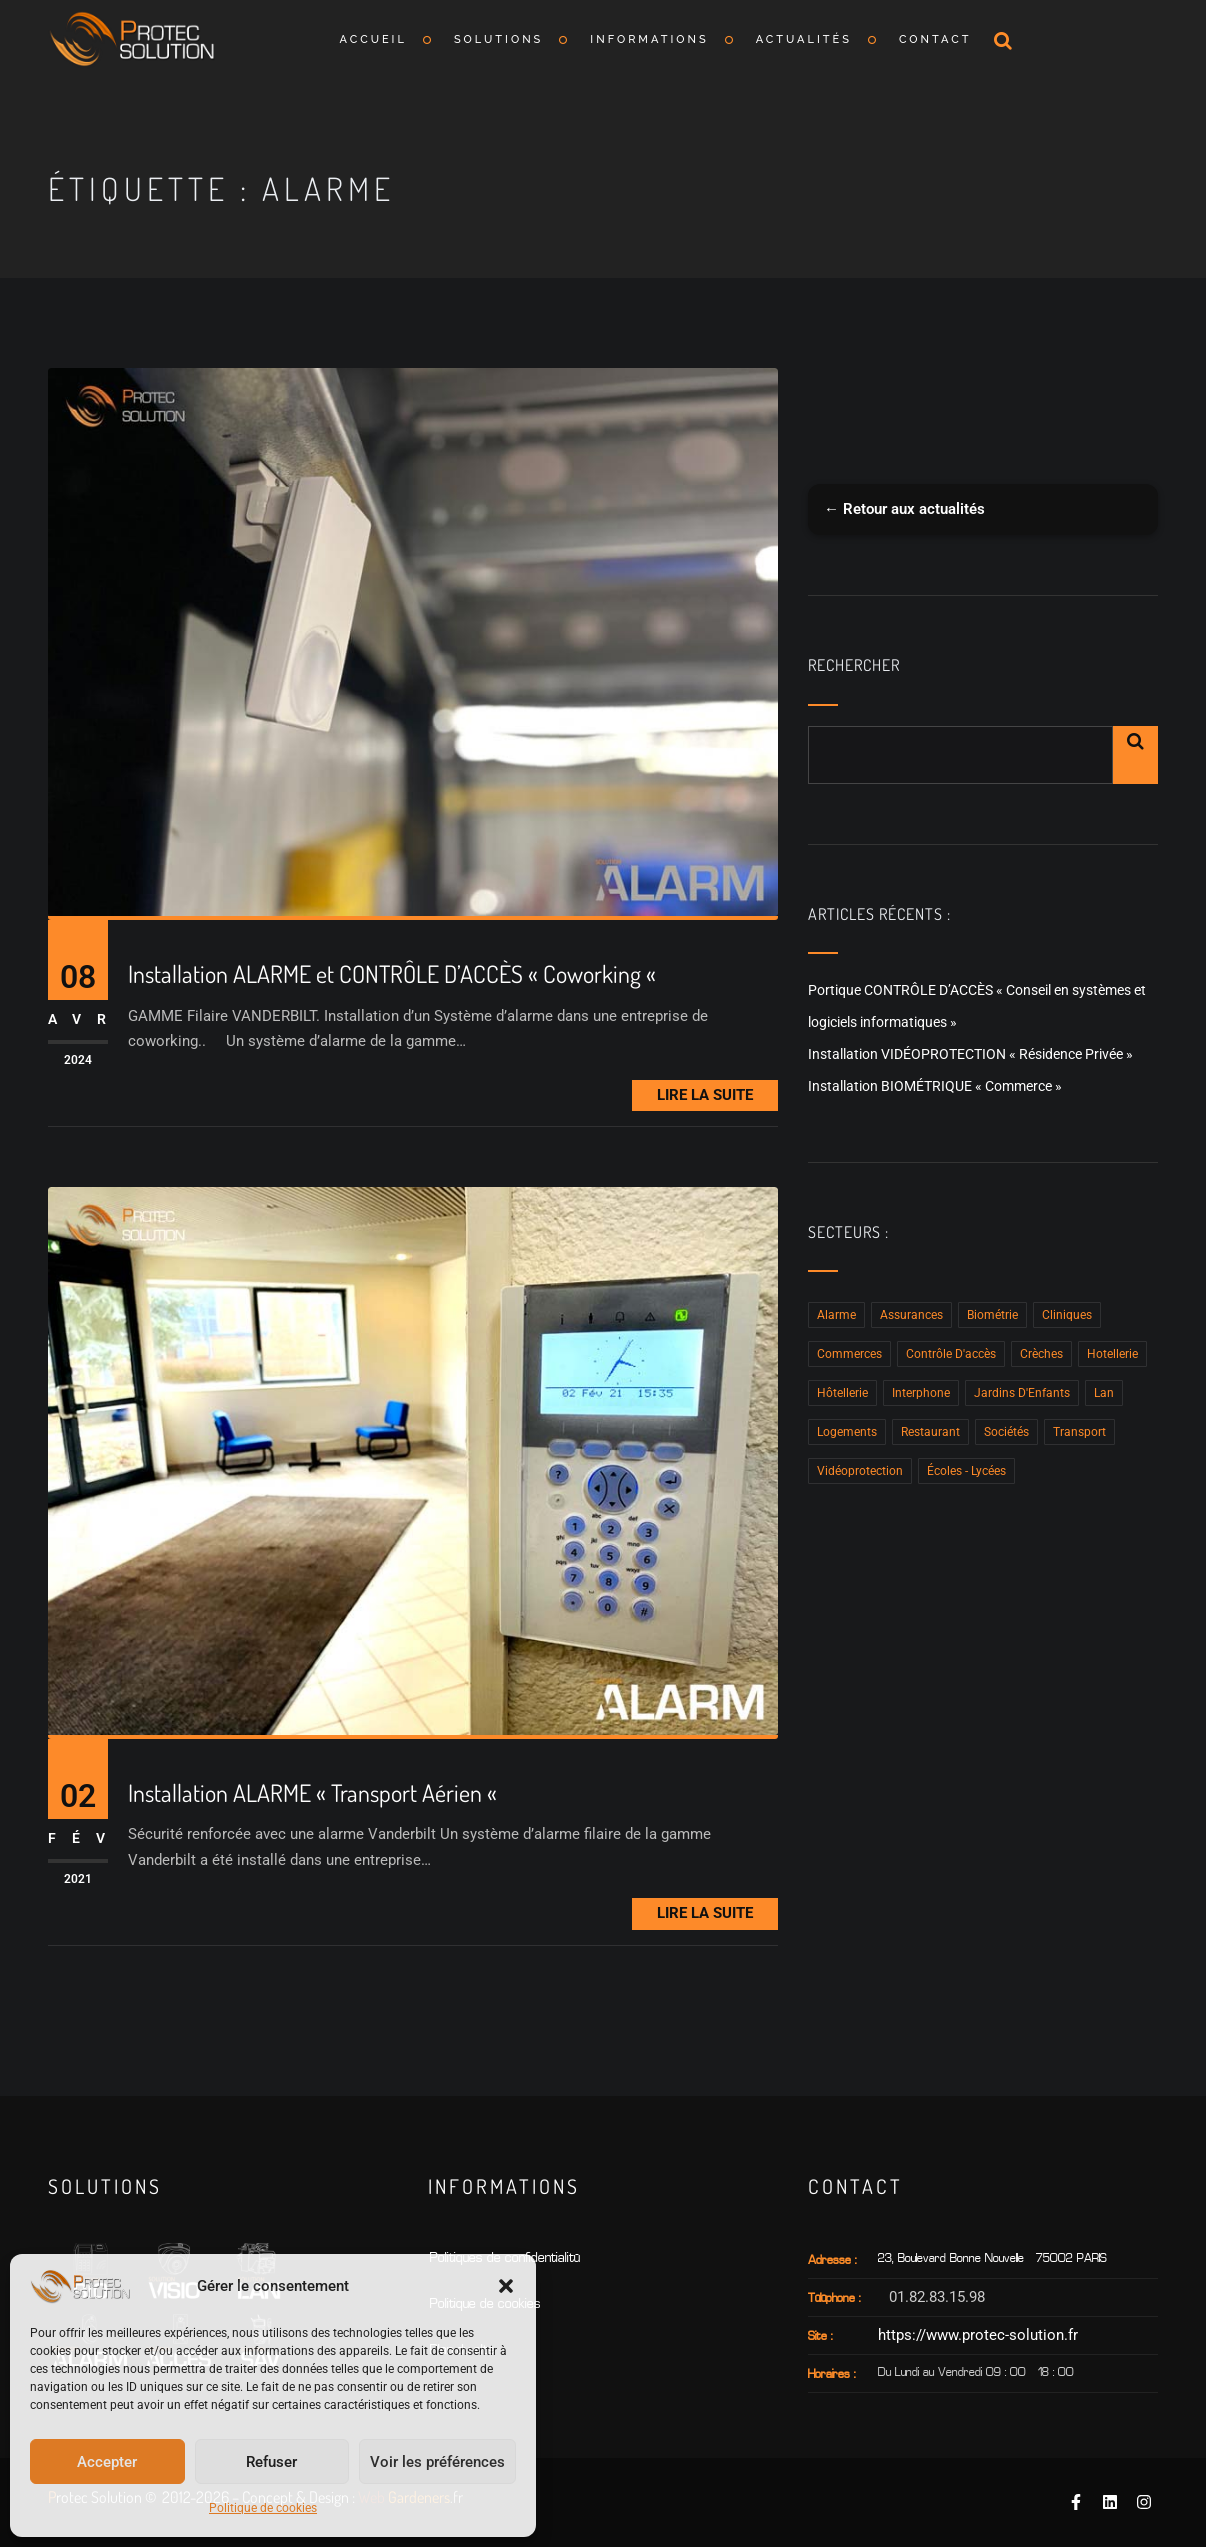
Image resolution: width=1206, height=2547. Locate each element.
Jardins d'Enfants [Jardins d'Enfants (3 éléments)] (1022, 1393)
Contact (935, 39)
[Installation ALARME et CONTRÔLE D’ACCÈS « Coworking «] (413, 642)
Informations (649, 39)
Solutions (498, 39)
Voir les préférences (437, 2462)
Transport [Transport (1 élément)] (1079, 1432)
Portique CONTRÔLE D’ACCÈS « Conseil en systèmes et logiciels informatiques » (977, 1006)
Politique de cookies (263, 2508)
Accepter (107, 2462)
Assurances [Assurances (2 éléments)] (911, 1315)
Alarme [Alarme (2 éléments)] (836, 1315)
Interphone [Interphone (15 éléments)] (921, 1393)
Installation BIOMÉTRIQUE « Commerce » (935, 1086)
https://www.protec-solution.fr (978, 2335)
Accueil (373, 39)
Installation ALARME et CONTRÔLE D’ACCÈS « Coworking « (394, 974)
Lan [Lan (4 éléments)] (1104, 1393)
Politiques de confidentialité (505, 2258)
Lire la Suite (705, 1095)
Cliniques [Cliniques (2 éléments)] (1067, 1315)
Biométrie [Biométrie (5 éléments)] (992, 1315)
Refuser (271, 2462)
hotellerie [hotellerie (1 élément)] (1112, 1354)
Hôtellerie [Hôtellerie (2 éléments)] (842, 1393)
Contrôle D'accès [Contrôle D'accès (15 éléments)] (951, 1354)
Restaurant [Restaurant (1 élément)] (930, 1432)
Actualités (804, 39)
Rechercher (854, 665)
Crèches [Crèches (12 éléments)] (1041, 1354)
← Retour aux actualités (904, 509)
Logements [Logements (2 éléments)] (847, 1432)
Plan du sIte (462, 2350)
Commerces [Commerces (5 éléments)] (849, 1354)
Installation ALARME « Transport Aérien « (315, 1793)
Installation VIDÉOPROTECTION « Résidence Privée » (970, 1054)
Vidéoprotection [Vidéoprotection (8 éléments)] (860, 1471)
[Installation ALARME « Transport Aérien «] (413, 1461)
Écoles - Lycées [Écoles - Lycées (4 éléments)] (966, 1471)
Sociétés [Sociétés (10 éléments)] (1006, 1432)
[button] (506, 2286)
